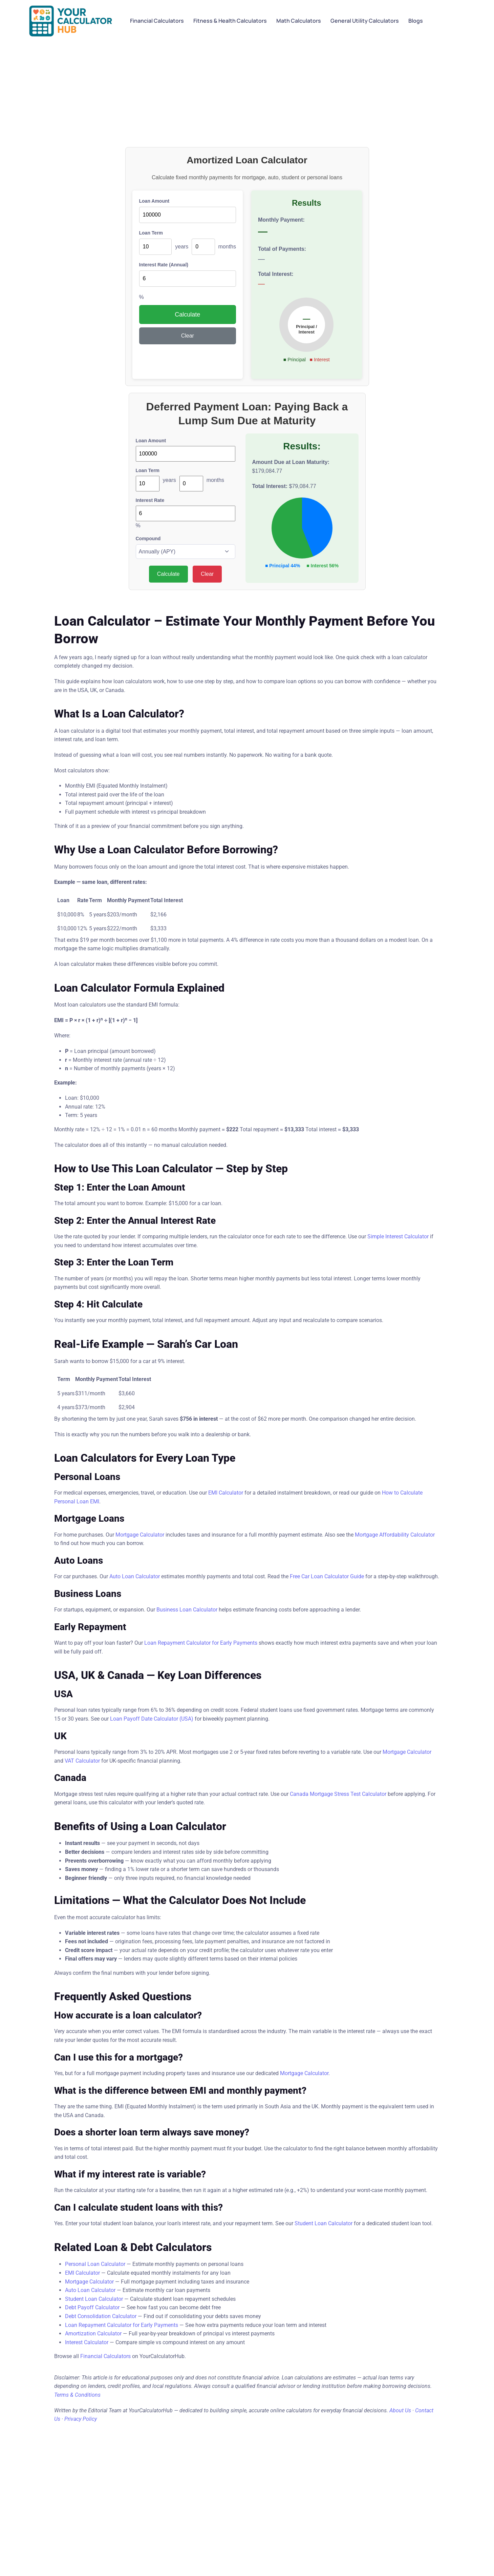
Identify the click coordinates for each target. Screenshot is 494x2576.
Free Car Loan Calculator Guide (327, 1576)
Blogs (415, 20)
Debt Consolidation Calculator (100, 2316)
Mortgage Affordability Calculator (395, 1535)
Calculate (187, 314)
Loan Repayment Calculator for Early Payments (200, 1643)
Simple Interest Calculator (398, 1236)
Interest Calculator (86, 2342)
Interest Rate (150, 500)
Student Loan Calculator (323, 2223)
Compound (148, 538)
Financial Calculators (105, 2356)
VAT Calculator (82, 1761)
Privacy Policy (80, 2419)
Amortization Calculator (93, 2333)
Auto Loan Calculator (134, 1576)
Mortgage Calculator (139, 1535)
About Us (400, 2410)
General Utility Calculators (364, 20)
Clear (187, 336)
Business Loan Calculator (186, 1609)
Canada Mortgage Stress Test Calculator (338, 1794)
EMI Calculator (225, 1492)
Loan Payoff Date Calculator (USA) (151, 1719)
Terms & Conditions (77, 2395)
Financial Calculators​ (157, 20)
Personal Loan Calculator (95, 2264)
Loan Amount (154, 201)
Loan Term (151, 233)
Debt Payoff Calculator (92, 2307)
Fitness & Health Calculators (230, 20)
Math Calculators (298, 20)
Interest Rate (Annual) (163, 264)
